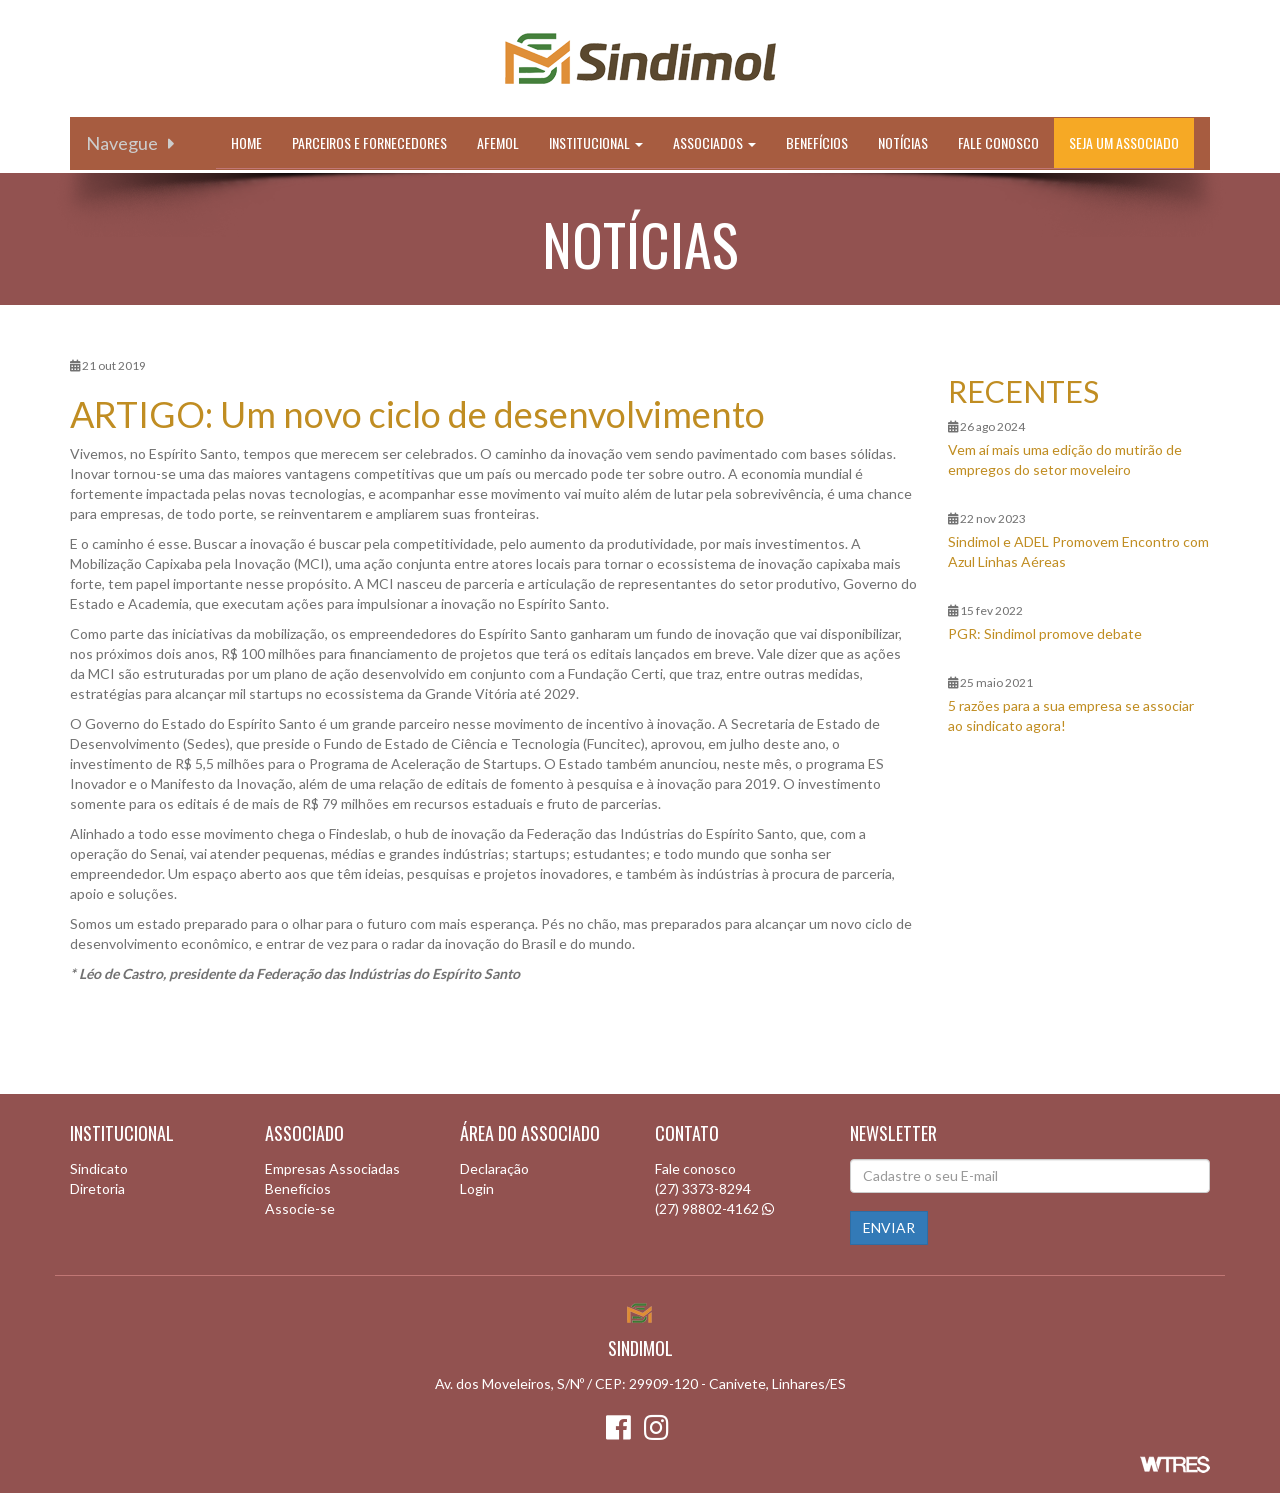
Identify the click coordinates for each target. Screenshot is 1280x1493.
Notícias (903, 142)
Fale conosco (998, 142)
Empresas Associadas (332, 1168)
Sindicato (99, 1168)
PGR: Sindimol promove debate (1045, 633)
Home (246, 142)
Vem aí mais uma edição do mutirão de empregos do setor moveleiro (1065, 459)
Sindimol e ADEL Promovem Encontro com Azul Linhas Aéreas (1078, 551)
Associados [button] (714, 142)
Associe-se (300, 1208)
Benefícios (817, 142)
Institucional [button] (596, 142)
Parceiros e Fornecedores (369, 142)
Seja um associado (1124, 142)
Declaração (494, 1168)
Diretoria (97, 1188)
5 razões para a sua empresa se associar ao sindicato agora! (1071, 715)
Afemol (498, 142)
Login (477, 1188)
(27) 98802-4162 (707, 1208)
